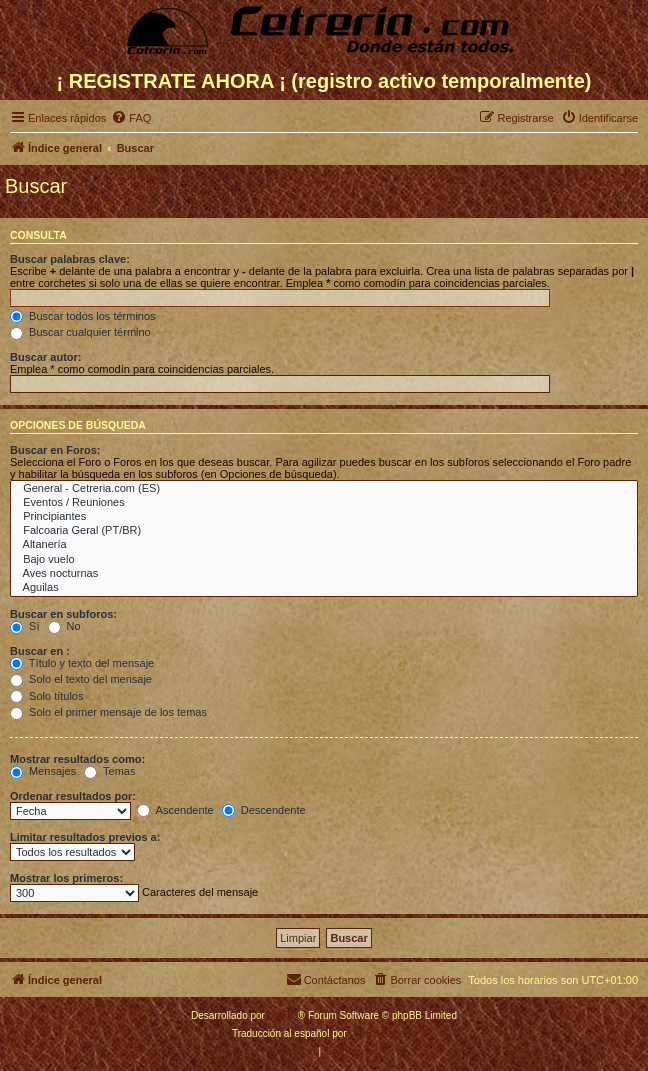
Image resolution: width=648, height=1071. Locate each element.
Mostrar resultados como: (77, 759)
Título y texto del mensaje (82, 663)
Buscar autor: (46, 357)
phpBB (283, 1015)
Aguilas (324, 588)
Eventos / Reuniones (324, 503)
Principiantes (324, 517)
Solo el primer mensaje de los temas (108, 712)
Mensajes (43, 771)
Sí (24, 626)
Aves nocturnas (324, 574)
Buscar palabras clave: (70, 259)
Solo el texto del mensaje (81, 679)
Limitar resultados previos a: (85, 837)
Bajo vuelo (324, 560)
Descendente (264, 810)
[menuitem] (131, 118)
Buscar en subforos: (63, 614)
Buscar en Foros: (55, 450)
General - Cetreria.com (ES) (324, 489)
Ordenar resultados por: (73, 796)
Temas (109, 771)
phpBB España (382, 1033)
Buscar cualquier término (80, 332)
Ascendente (175, 810)
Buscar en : (40, 651)
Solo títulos (46, 696)
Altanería (324, 545)
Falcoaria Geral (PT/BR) (324, 531)
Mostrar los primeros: (66, 878)
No (64, 626)
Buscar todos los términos (83, 316)
